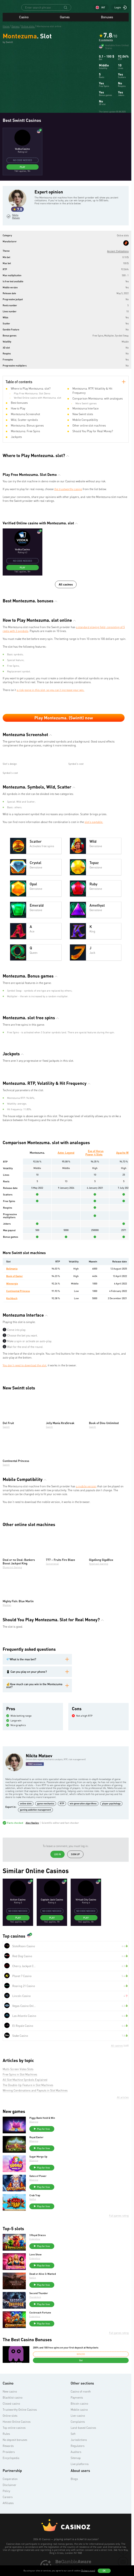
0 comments (106, 50)
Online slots (10, 2489)
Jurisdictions (79, 2513)
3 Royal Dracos (41, 2309)
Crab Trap (38, 2269)
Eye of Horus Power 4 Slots (94, 1226)
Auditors (76, 2526)
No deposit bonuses (15, 2513)
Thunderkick (38, 2370)
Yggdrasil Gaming (98, 1637)
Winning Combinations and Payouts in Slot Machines (35, 2164)
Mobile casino (79, 2483)
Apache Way (123, 1226)
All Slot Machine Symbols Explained (25, 2153)
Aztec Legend (66, 1226)
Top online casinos (14, 2501)
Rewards (8, 2519)
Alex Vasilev (32, 1896)
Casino (23, 27)
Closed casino (11, 2477)
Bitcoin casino (79, 2477)
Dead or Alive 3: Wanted (46, 2347)
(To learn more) (88, 2570)
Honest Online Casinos (17, 2495)
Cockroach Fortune (44, 2386)
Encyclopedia (11, 2532)
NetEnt (36, 2273)
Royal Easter (40, 2211)
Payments (77, 2471)
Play (22, 181)
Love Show (39, 2328)
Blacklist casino (12, 2471)
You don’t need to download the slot (24, 1439)
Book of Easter (14, 1349)
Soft (73, 2507)
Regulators (78, 2519)
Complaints (78, 2495)
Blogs (74, 2553)
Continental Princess (18, 1364)
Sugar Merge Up (42, 2230)
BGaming (37, 2195)
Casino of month (81, 2465)
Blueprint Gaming (12, 1640)
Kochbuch (11, 1372)
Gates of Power (41, 2249)
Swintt (6, 1500)
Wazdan (7, 1678)
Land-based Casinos (83, 2501)
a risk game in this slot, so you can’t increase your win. (50, 704)
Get (81, 2434)
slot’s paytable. (94, 895)
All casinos (66, 598)
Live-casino (78, 2489)
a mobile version (86, 1560)
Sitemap (76, 2532)
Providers (9, 2526)
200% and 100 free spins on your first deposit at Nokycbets (65, 2421)
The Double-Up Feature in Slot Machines (28, 2159)
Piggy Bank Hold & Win (46, 2191)
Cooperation (10, 2553)
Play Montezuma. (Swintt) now (63, 732)
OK (104, 2570)
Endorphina (38, 2312)
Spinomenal (52, 1637)
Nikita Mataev (18, 230)
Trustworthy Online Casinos (20, 2483)
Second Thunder (42, 2367)
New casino (10, 2465)
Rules (6, 2507)
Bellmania (11, 1342)
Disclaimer (9, 2559)
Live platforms (80, 2538)
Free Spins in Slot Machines (20, 2148)
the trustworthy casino (68, 503)
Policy (6, 2565)
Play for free (47, 2202)
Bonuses (107, 27)
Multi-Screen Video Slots (18, 2143)
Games (65, 27)
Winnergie (12, 1357)
